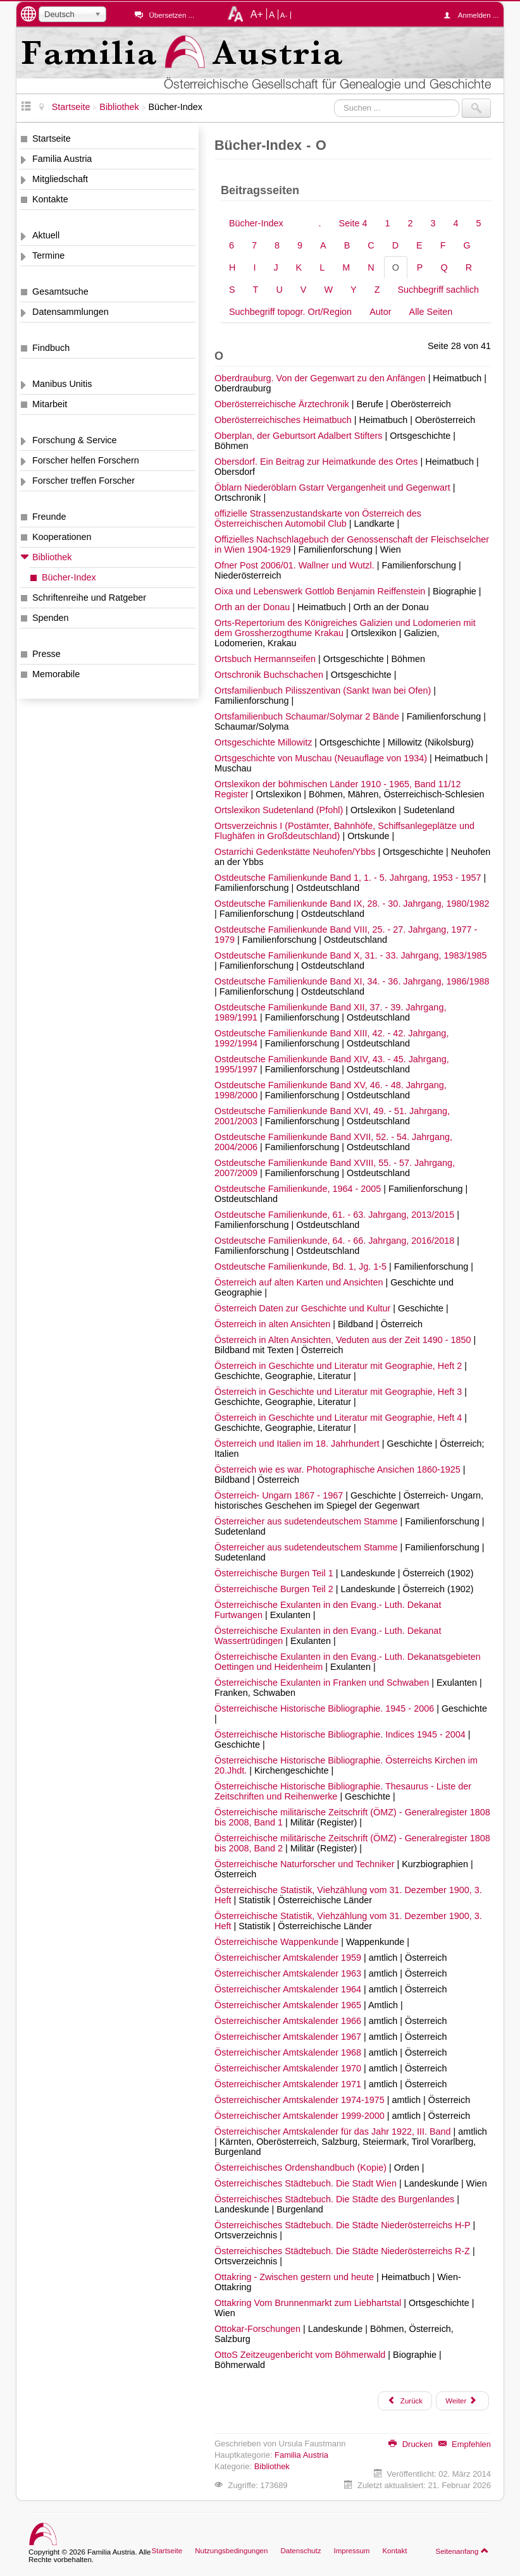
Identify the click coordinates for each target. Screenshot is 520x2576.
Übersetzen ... (171, 15)
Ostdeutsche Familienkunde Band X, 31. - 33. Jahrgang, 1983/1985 (350, 955)
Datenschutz (300, 2551)
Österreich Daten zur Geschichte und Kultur (303, 1308)
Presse (46, 654)
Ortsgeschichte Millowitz (264, 742)
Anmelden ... (474, 15)
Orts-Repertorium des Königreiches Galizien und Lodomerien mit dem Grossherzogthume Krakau (345, 628)
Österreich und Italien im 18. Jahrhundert (298, 1443)
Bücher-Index (69, 577)
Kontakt (394, 2551)
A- (284, 15)
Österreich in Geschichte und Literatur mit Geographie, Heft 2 (339, 1366)
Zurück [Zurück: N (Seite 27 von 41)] (405, 2400)
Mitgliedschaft (60, 179)
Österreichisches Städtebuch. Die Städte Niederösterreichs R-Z (343, 2251)
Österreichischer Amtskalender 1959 (289, 1958)
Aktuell (45, 235)
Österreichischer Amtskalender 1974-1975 (300, 2100)
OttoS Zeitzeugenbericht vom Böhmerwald (301, 2355)
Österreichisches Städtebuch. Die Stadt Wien (306, 2183)
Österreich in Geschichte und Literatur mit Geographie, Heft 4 (339, 1418)
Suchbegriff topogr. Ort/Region (290, 312)
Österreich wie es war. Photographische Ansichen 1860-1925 (338, 1469)
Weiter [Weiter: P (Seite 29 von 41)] (461, 2400)
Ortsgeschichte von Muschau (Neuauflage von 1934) (322, 758)
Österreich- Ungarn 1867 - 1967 (279, 1495)
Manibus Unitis (62, 384)
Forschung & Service (74, 440)
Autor (380, 312)
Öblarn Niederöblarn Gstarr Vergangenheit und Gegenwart (333, 487)
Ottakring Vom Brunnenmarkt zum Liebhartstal (309, 2303)
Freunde (49, 517)
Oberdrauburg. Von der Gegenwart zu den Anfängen (321, 378)
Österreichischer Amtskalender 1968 (289, 2052)
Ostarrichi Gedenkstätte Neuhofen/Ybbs (296, 852)
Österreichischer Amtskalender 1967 (289, 2037)
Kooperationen (62, 537)
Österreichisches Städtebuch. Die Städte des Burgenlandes (335, 2199)
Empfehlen (464, 2444)
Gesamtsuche (60, 291)
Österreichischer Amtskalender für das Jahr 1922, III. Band (334, 2131)
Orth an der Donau (253, 607)
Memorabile (56, 674)
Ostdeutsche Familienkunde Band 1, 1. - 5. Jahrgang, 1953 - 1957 (349, 878)
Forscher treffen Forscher (83, 480)
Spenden (50, 618)
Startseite (51, 138)
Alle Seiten (431, 312)
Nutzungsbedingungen (231, 2551)
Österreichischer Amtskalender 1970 (289, 2068)
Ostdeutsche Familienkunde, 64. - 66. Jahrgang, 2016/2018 (335, 1241)
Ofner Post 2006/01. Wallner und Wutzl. (295, 565)
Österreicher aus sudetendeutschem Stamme (307, 1521)
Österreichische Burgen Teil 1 (275, 1573)
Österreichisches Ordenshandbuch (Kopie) (301, 2167)
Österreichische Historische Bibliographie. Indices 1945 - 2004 (341, 1734)
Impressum (351, 2551)
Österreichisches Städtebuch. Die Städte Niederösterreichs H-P (343, 2225)
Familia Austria (62, 159)
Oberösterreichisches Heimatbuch (284, 420)
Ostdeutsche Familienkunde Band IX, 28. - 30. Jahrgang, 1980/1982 (351, 904)
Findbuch (51, 348)
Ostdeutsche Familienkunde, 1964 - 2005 (298, 1189)
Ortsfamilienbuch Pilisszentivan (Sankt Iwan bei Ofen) (323, 690)
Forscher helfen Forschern (85, 460)
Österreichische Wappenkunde (277, 1942)
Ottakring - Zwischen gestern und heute (295, 2277)
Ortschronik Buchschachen (270, 675)
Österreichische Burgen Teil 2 (275, 1589)
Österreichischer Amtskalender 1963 (289, 1973)
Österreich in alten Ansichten (273, 1324)
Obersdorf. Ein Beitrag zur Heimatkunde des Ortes (317, 462)
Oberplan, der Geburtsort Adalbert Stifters (299, 436)
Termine (48, 255)
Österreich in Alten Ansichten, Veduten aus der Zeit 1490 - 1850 (344, 1340)
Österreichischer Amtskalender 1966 (289, 2021)
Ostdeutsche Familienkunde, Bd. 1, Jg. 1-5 (301, 1266)
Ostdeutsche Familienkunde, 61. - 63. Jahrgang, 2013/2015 (335, 1215)
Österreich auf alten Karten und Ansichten (299, 1282)
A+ (257, 14)
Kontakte (50, 199)
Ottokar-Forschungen (258, 2329)
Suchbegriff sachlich (438, 290)
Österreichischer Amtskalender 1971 (289, 2084)
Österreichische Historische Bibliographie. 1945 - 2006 (325, 1708)
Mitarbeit (49, 404)
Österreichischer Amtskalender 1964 (289, 1989)
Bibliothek (51, 557)
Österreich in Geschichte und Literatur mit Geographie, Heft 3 (339, 1392)
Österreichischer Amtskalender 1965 (289, 2005)
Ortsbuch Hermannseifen (266, 659)
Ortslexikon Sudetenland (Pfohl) (279, 810)
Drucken (410, 2444)
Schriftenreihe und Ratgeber (89, 597)
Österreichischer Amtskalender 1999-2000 (300, 2116)
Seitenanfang (462, 2550)
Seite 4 (353, 223)
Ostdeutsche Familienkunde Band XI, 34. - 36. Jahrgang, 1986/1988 (351, 981)
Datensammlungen (70, 312)
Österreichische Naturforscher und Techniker (305, 1864)
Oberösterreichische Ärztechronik (283, 404)
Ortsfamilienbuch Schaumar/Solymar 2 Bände (308, 716)
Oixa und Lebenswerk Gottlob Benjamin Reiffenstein (321, 591)
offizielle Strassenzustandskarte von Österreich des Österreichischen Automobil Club (317, 518)
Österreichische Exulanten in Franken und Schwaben (322, 1682)
